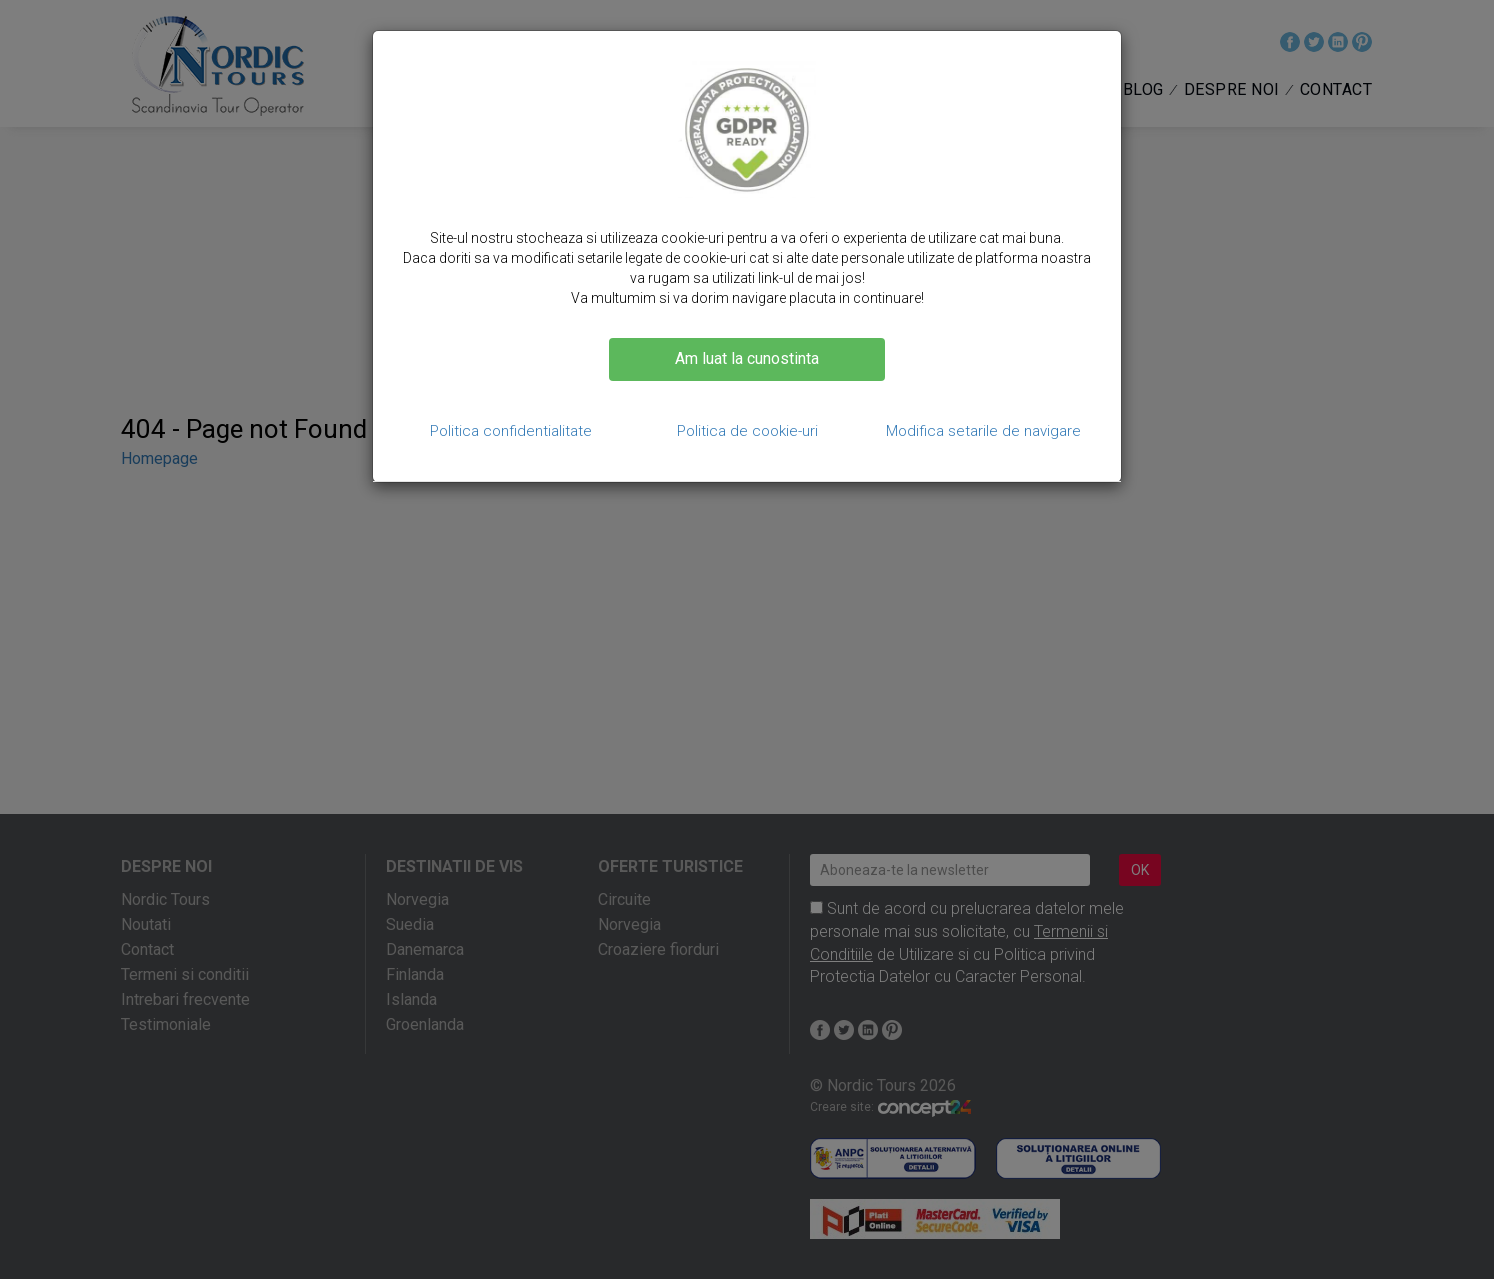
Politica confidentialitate (511, 431)
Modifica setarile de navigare (983, 431)
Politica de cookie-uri (747, 431)
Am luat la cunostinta (747, 358)
